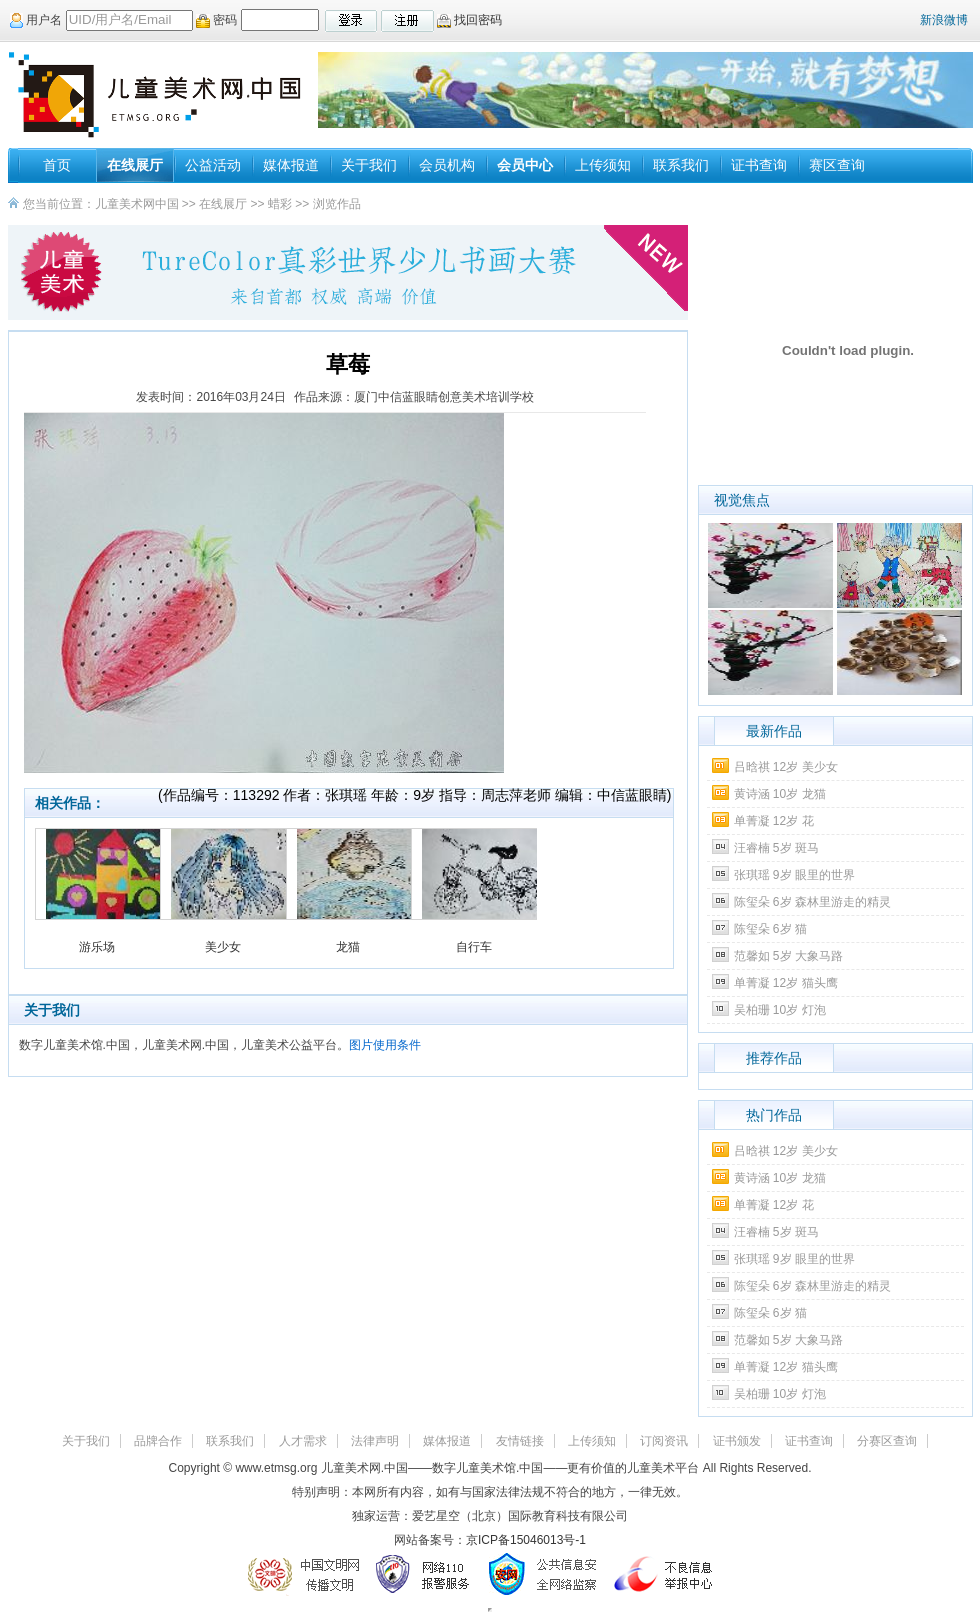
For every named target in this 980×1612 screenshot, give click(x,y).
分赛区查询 (887, 1441)
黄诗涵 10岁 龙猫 (780, 794)
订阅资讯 (664, 1441)
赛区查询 (837, 165)
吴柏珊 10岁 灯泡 (780, 1010)
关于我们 (369, 165)
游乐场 (97, 947)
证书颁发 (737, 1441)
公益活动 (213, 165)
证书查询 (759, 165)
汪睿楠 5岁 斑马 (776, 848)
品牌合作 (158, 1441)
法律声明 (375, 1441)
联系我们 (681, 165)
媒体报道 (291, 165)
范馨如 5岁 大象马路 (788, 956)
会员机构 (447, 165)
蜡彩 (280, 204)
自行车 (474, 947)
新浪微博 (944, 20)
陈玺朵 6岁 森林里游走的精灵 (812, 902)
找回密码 (469, 20)
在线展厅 (135, 165)
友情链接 (520, 1441)
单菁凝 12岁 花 (774, 821)
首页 (57, 165)
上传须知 (603, 165)
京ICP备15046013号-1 (526, 1540)
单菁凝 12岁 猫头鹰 (786, 983)
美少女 (223, 947)
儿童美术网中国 (137, 204)
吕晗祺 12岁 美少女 (786, 767)
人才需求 (303, 1441)
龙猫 (348, 947)
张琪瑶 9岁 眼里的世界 (794, 875)
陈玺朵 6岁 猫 (770, 929)
